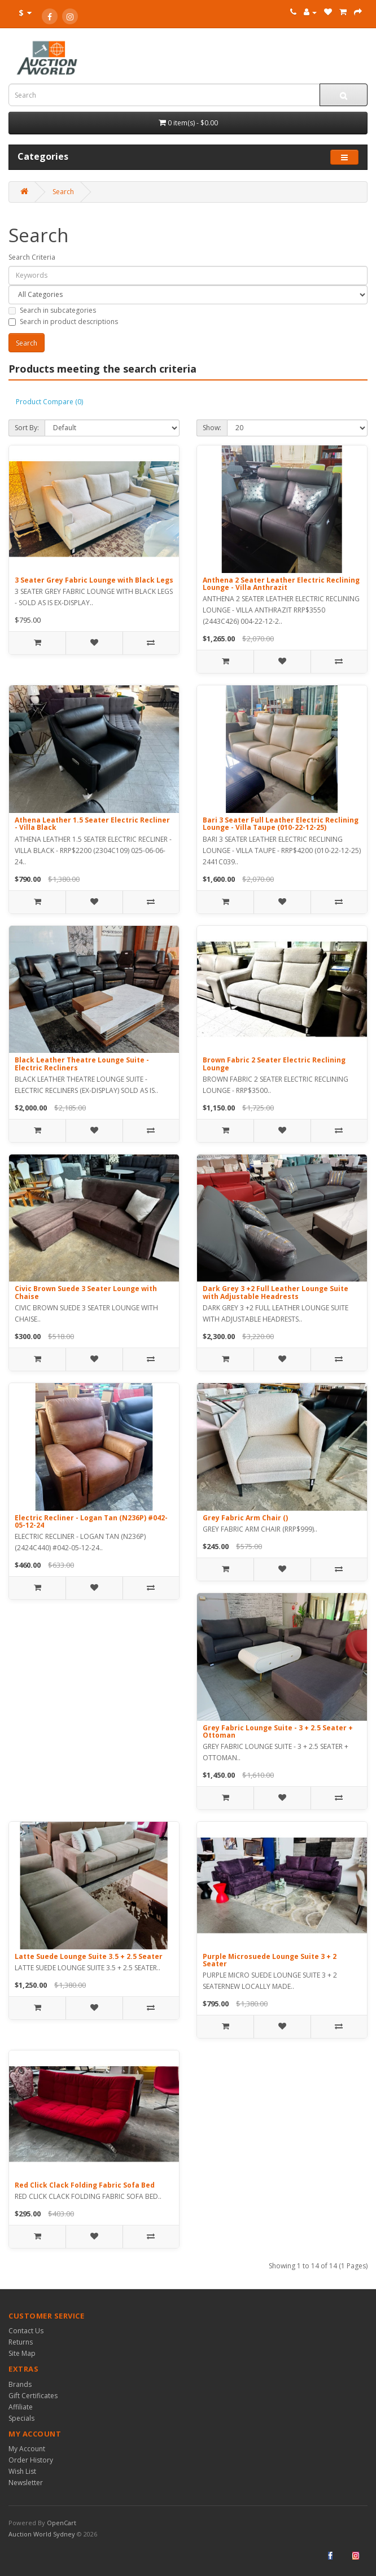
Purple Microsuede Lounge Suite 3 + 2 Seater (269, 1960)
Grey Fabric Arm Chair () (245, 1518)
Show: (212, 427)
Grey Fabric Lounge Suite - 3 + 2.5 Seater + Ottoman (278, 1731)
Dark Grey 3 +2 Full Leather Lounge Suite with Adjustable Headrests (275, 1292)
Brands (20, 2384)
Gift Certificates (33, 2395)
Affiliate (20, 2407)
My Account (26, 2448)
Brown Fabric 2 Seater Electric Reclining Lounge (274, 1063)
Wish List (22, 2471)
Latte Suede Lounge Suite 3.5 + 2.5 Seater (89, 1956)
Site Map (22, 2353)
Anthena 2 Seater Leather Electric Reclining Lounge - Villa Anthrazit (281, 583)
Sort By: (27, 427)
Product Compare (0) (49, 401)
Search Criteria (31, 257)
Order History (30, 2460)
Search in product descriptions (63, 321)
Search (63, 191)
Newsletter (25, 2482)
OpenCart (61, 2522)
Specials (21, 2418)
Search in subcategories (52, 310)
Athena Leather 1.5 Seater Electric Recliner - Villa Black (92, 823)
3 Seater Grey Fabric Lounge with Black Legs (94, 580)
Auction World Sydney (42, 2534)
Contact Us (25, 2331)
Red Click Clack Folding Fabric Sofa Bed (85, 2185)
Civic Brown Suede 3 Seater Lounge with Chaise (86, 1292)
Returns (20, 2342)
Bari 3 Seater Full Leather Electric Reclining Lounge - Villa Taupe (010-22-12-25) (280, 823)
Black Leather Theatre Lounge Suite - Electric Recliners (82, 1063)
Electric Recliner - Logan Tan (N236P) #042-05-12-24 (91, 1521)
